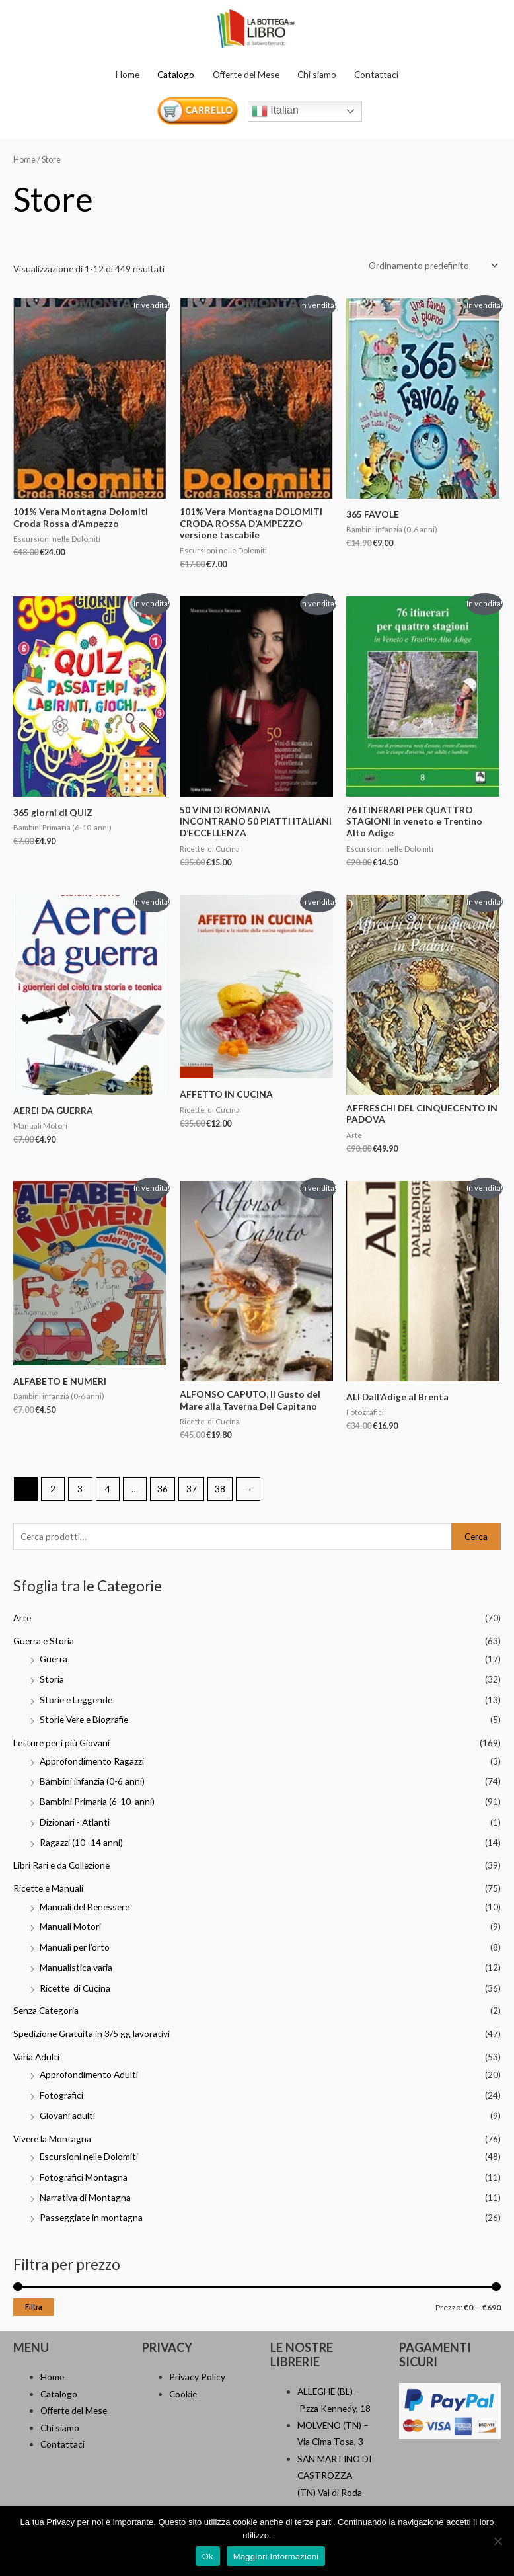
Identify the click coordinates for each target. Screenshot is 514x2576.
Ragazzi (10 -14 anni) (81, 1842)
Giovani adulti (67, 2115)
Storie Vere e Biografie (84, 1719)
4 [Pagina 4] (107, 1488)
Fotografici (61, 2095)
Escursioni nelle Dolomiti (89, 2156)
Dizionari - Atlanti (75, 1822)
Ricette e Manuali (48, 1888)
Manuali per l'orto (75, 1946)
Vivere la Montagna (52, 2138)
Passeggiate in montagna (91, 2217)
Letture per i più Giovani (61, 1742)
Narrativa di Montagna (85, 2197)
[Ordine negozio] (431, 265)
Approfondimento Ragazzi (92, 1761)
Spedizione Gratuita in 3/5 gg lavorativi (91, 2033)
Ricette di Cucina (75, 1987)
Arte (22, 1617)
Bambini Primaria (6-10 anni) (97, 1801)
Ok (207, 2556)
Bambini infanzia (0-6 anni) (92, 1781)
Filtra (33, 2306)
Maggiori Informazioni (276, 2556)
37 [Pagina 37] (191, 1488)
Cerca (476, 1536)
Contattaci (376, 74)
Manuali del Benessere (84, 1906)
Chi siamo (316, 74)
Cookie (183, 2393)
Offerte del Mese (246, 74)
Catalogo (175, 74)
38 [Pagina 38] (220, 1488)
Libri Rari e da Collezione (61, 1865)
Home (127, 74)
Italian (275, 111)
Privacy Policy (197, 2376)
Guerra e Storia (43, 1640)
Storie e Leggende (76, 1699)
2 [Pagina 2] (52, 1488)
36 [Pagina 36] (162, 1488)
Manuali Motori (70, 1926)
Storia (52, 1679)
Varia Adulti (36, 2056)
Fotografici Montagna (84, 2177)
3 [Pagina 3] (80, 1488)
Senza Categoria (46, 2010)
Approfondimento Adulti (89, 2074)
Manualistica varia (76, 1967)
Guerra (53, 1658)
